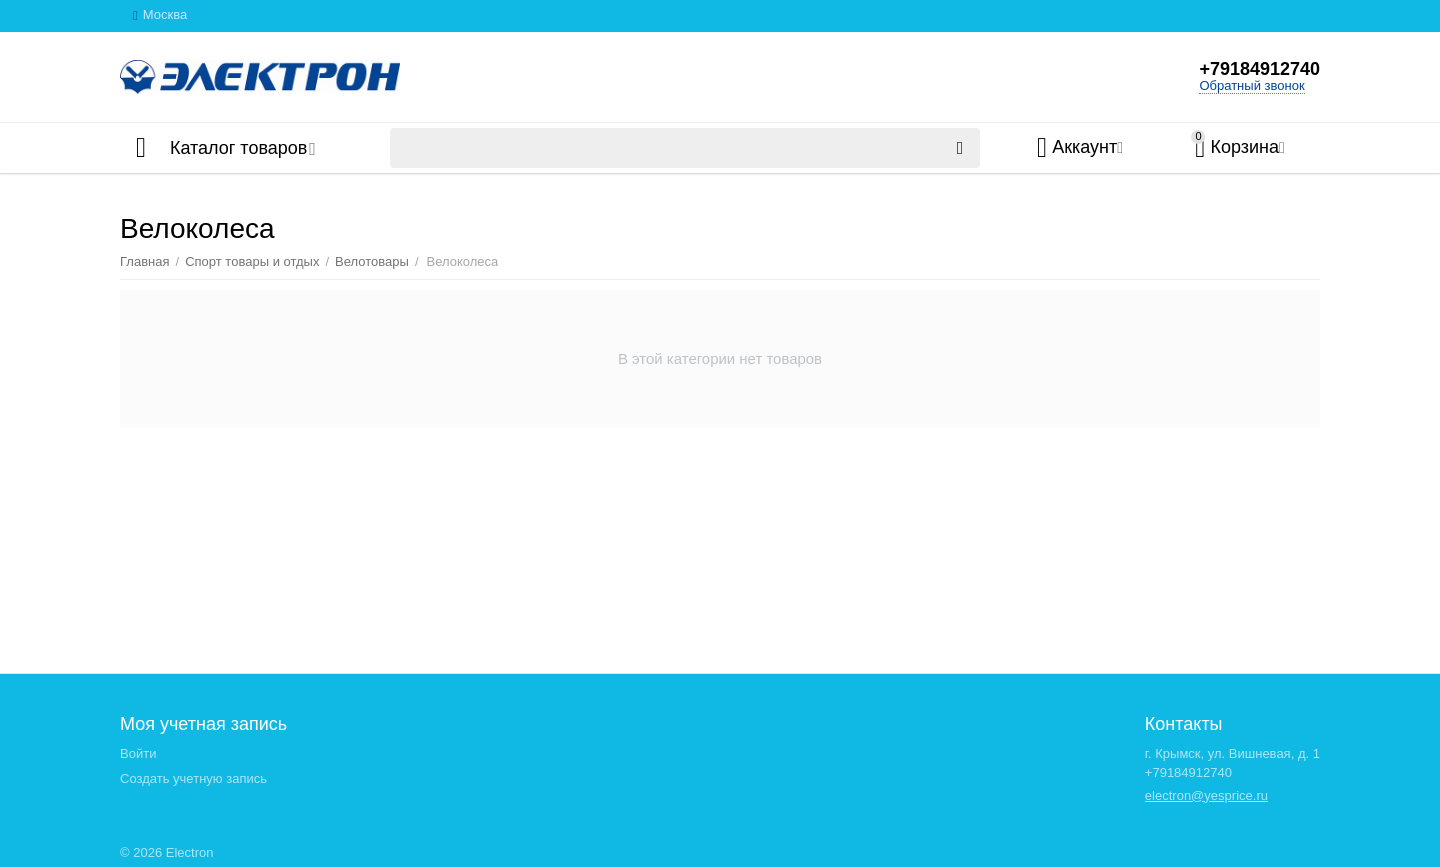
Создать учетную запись (193, 778)
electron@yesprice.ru (1206, 795)
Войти (138, 753)
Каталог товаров (238, 148)
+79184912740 (1259, 69)
